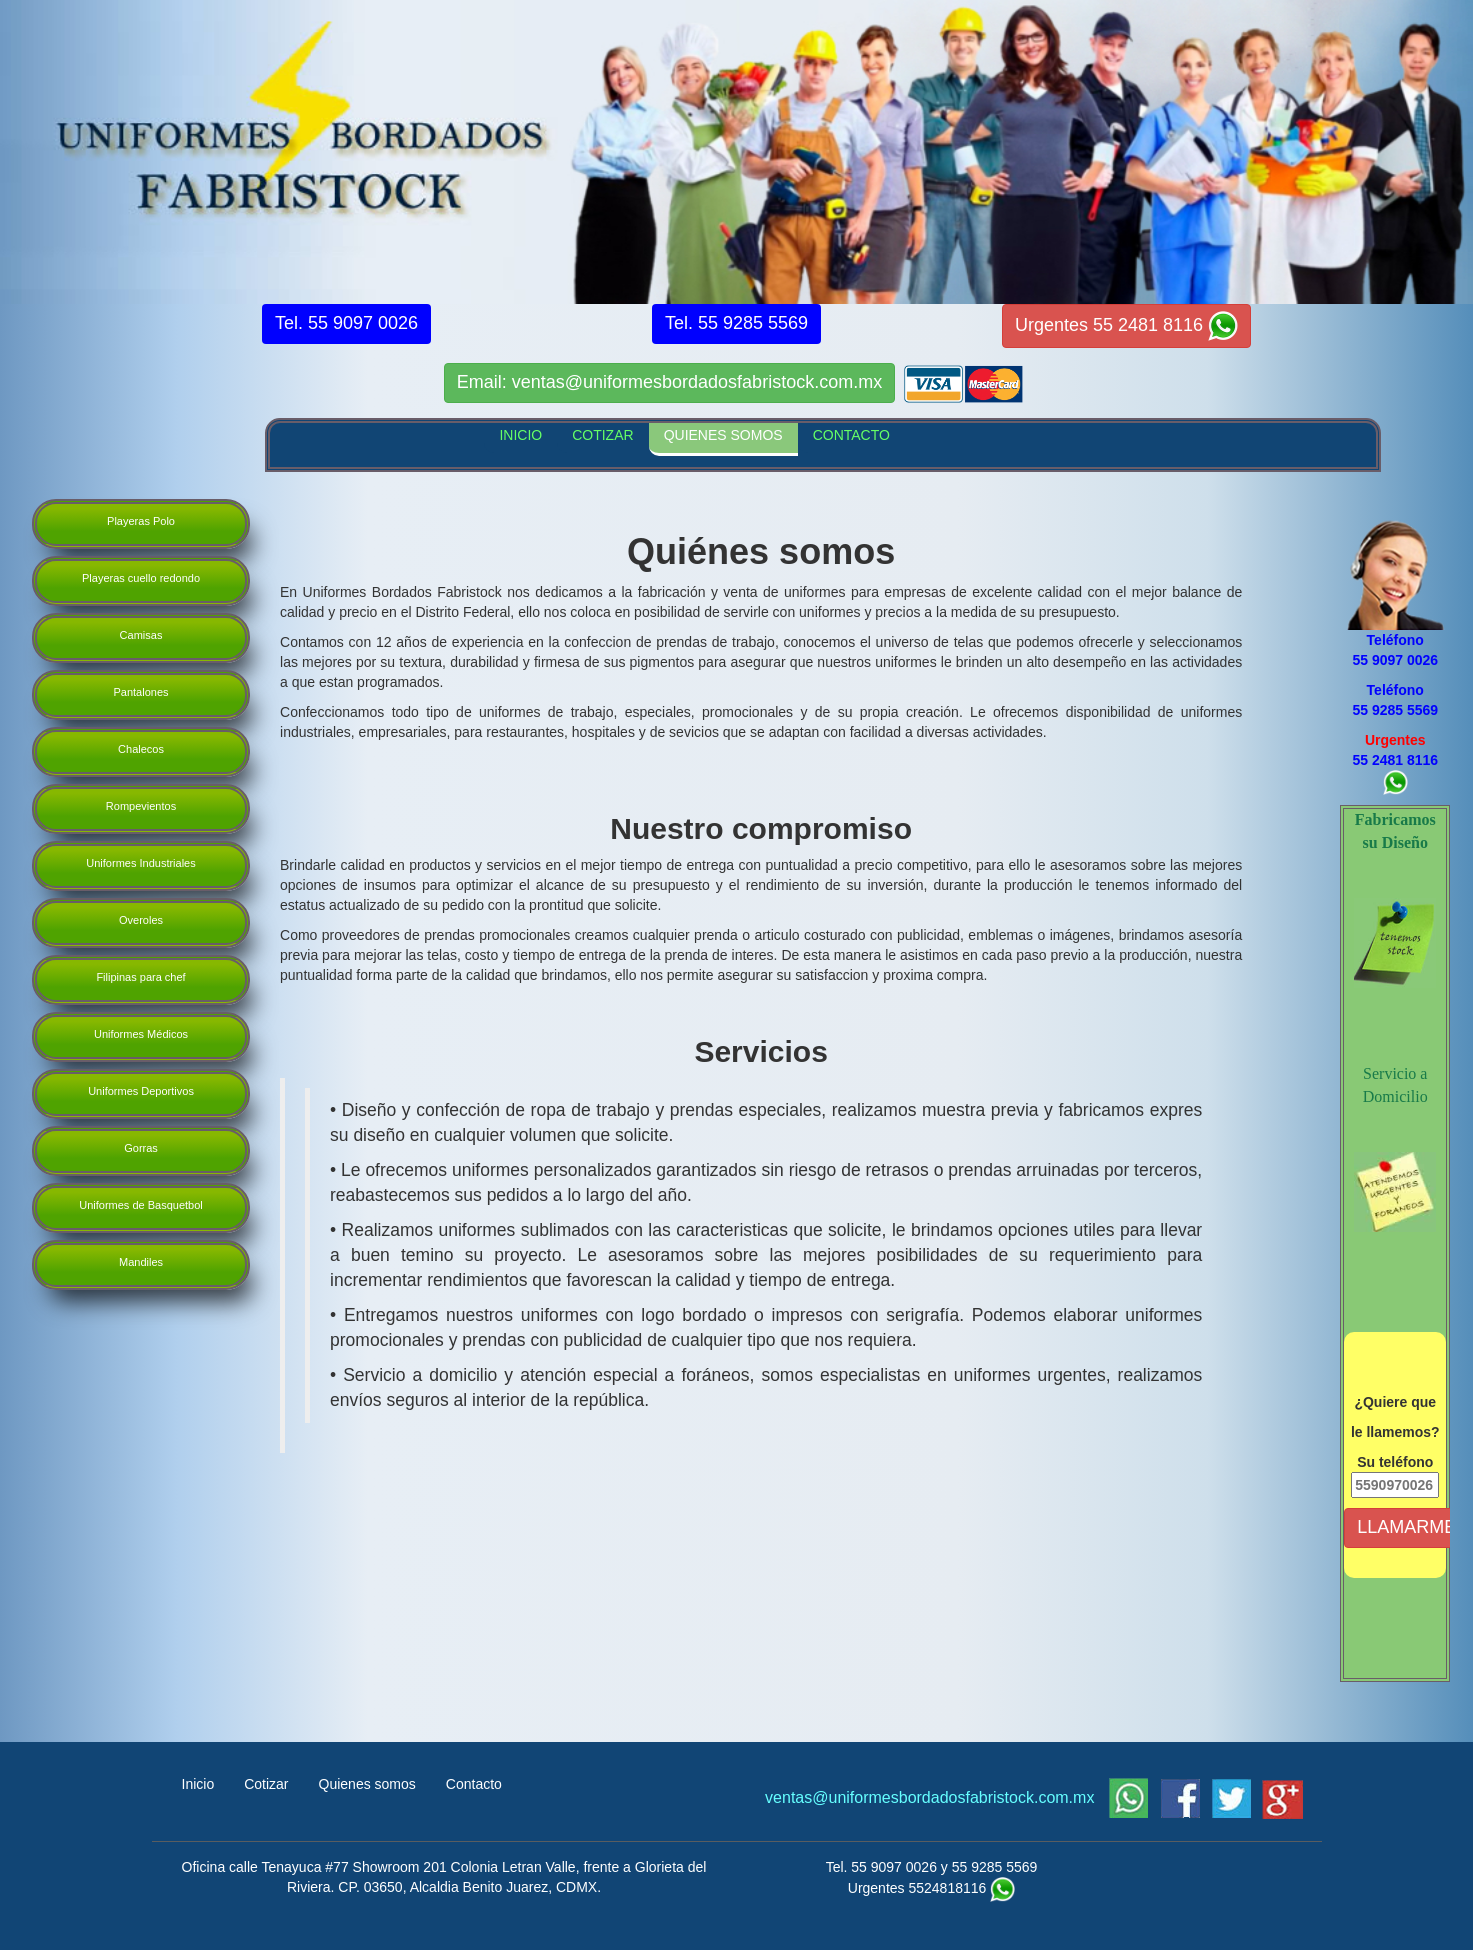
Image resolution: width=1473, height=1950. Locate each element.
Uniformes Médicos (141, 1034)
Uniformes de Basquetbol (141, 1205)
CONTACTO (851, 435)
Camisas (141, 635)
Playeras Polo (141, 521)
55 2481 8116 (1395, 760)
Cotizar (266, 1784)
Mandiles (141, 1262)
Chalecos (141, 749)
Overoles (141, 920)
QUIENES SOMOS (723, 435)
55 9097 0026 (1395, 660)
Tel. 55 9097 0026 (881, 1867)
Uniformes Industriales (140, 863)
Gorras (141, 1148)
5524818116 (947, 1888)
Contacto (474, 1784)
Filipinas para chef (140, 977)
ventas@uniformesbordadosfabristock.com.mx (932, 1797)
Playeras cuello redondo (141, 578)
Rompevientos (141, 806)
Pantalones (140, 692)
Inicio (198, 1784)
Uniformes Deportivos (141, 1091)
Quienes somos (367, 1784)
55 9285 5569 (1395, 710)
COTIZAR (602, 435)
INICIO (520, 435)
